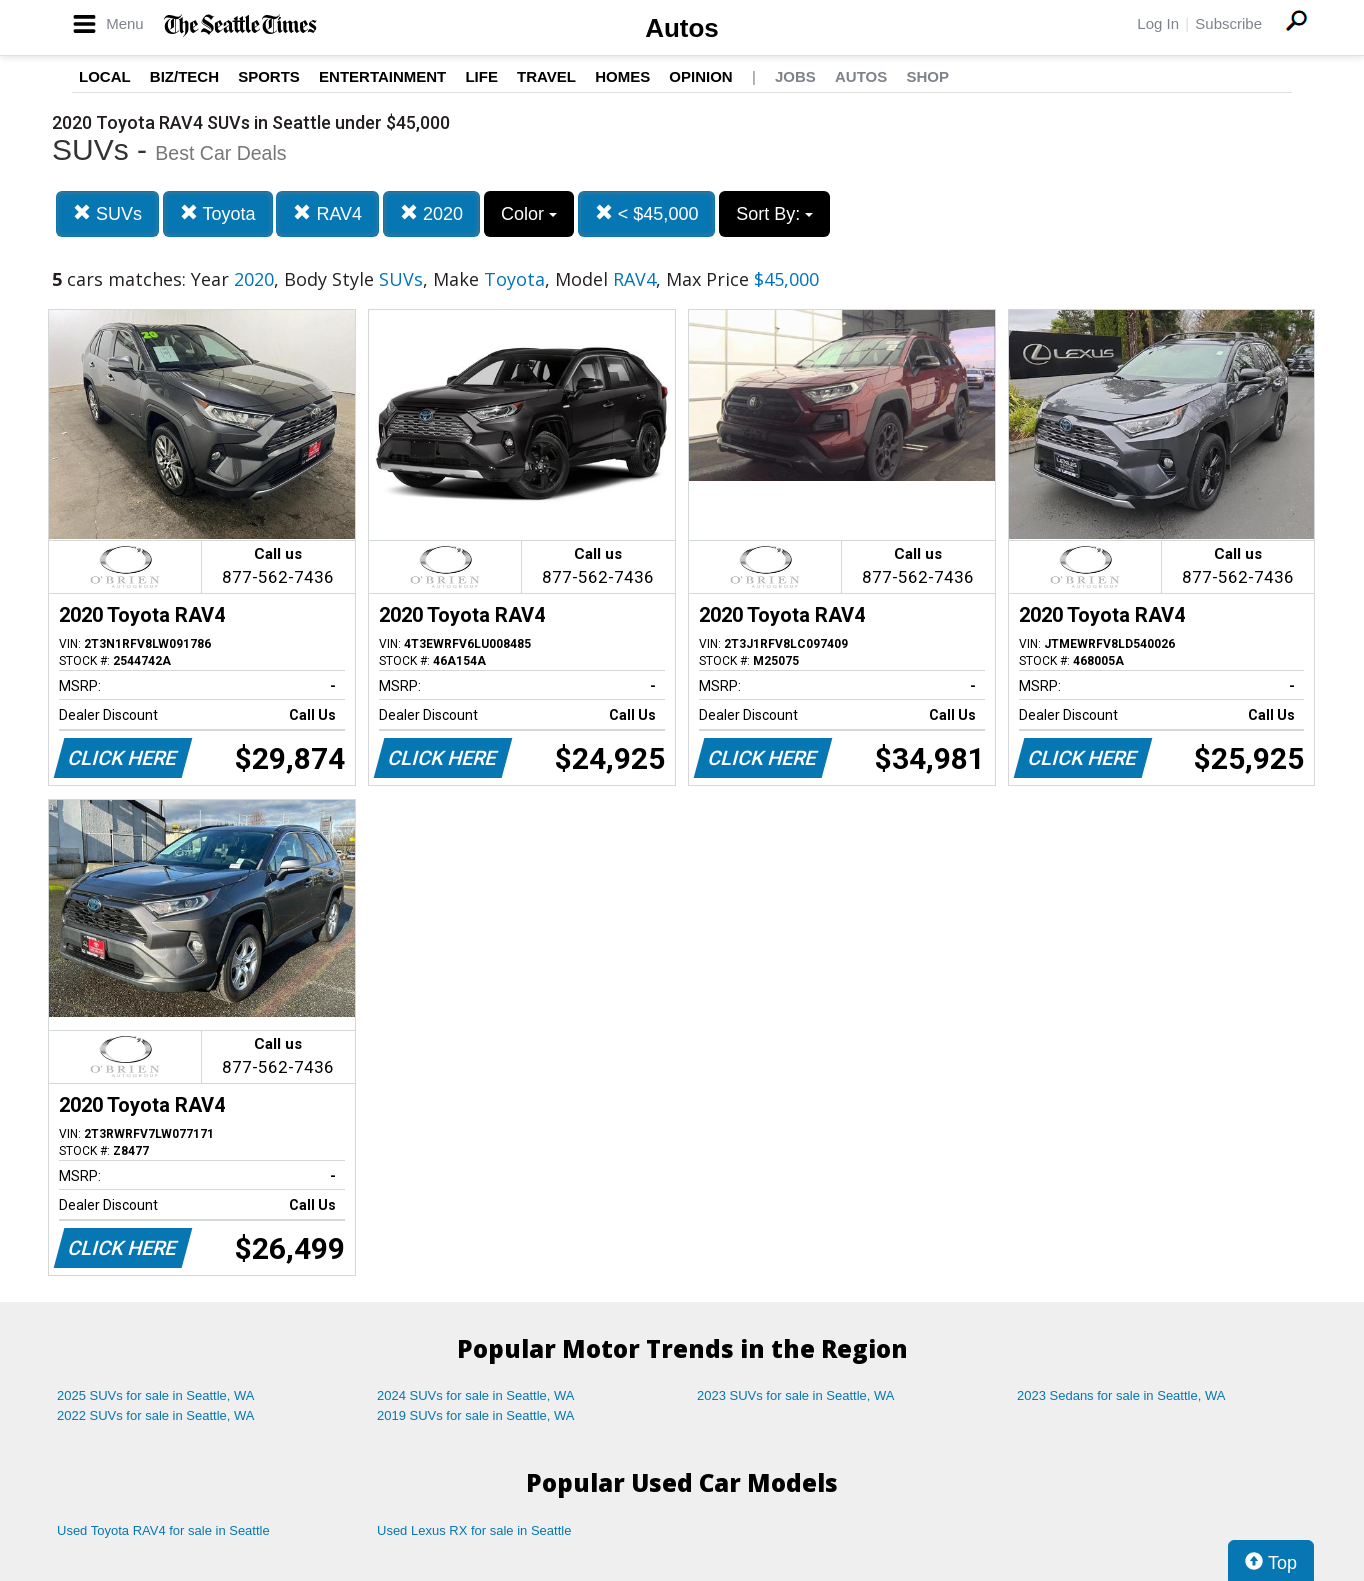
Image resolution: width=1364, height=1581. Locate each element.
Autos (682, 28)
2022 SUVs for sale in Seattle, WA (156, 1415)
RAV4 (327, 213)
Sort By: (774, 214)
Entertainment (382, 76)
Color (529, 214)
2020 (431, 213)
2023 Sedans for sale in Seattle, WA (1121, 1395)
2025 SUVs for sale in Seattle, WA (156, 1395)
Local (105, 76)
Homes (622, 76)
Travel (546, 76)
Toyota (218, 213)
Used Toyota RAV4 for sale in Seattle (163, 1530)
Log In (1158, 23)
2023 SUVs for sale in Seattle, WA (796, 1395)
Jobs (795, 76)
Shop (927, 76)
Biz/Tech (184, 76)
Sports (269, 76)
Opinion (700, 76)
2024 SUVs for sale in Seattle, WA (476, 1395)
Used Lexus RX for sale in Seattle (474, 1530)
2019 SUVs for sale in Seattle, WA (476, 1415)
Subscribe (1228, 23)
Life (481, 76)
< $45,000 (647, 213)
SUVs (107, 213)
